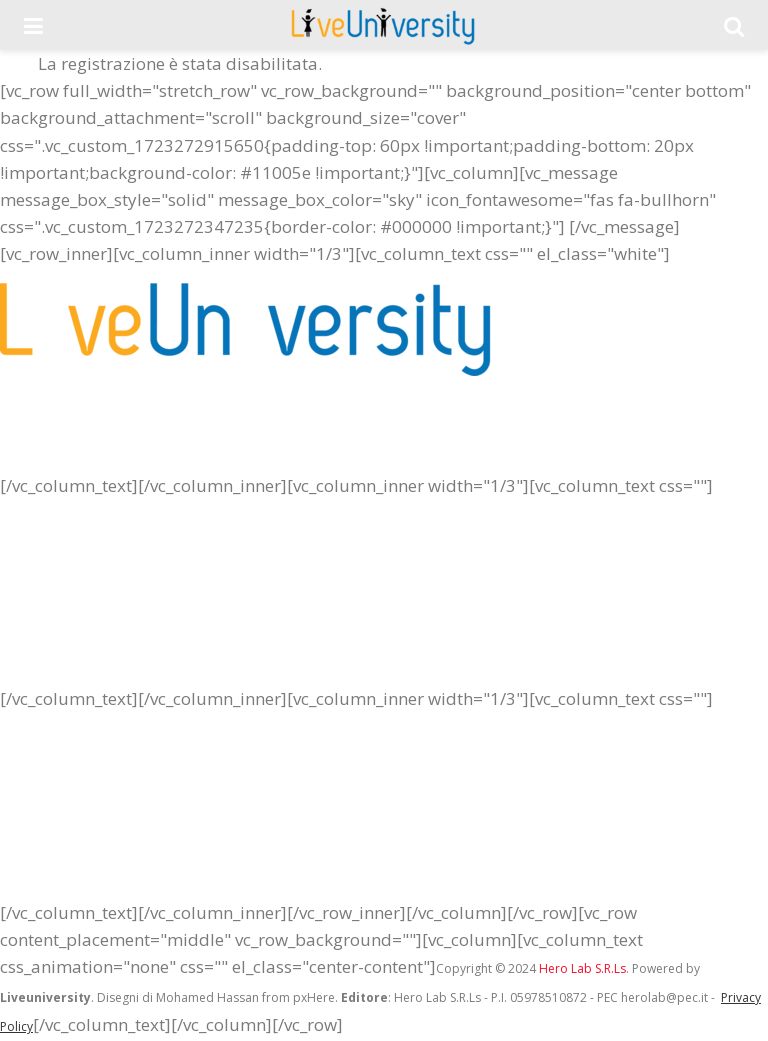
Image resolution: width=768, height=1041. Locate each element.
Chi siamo (39, 562)
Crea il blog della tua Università (125, 671)
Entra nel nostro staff (82, 617)
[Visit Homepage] (384, 25)
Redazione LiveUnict (79, 776)
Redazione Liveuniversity (97, 803)
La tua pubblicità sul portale (113, 589)
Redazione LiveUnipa (83, 830)
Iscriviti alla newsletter (88, 885)
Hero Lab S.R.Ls (582, 968)
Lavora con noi (57, 644)
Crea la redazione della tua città (126, 857)
